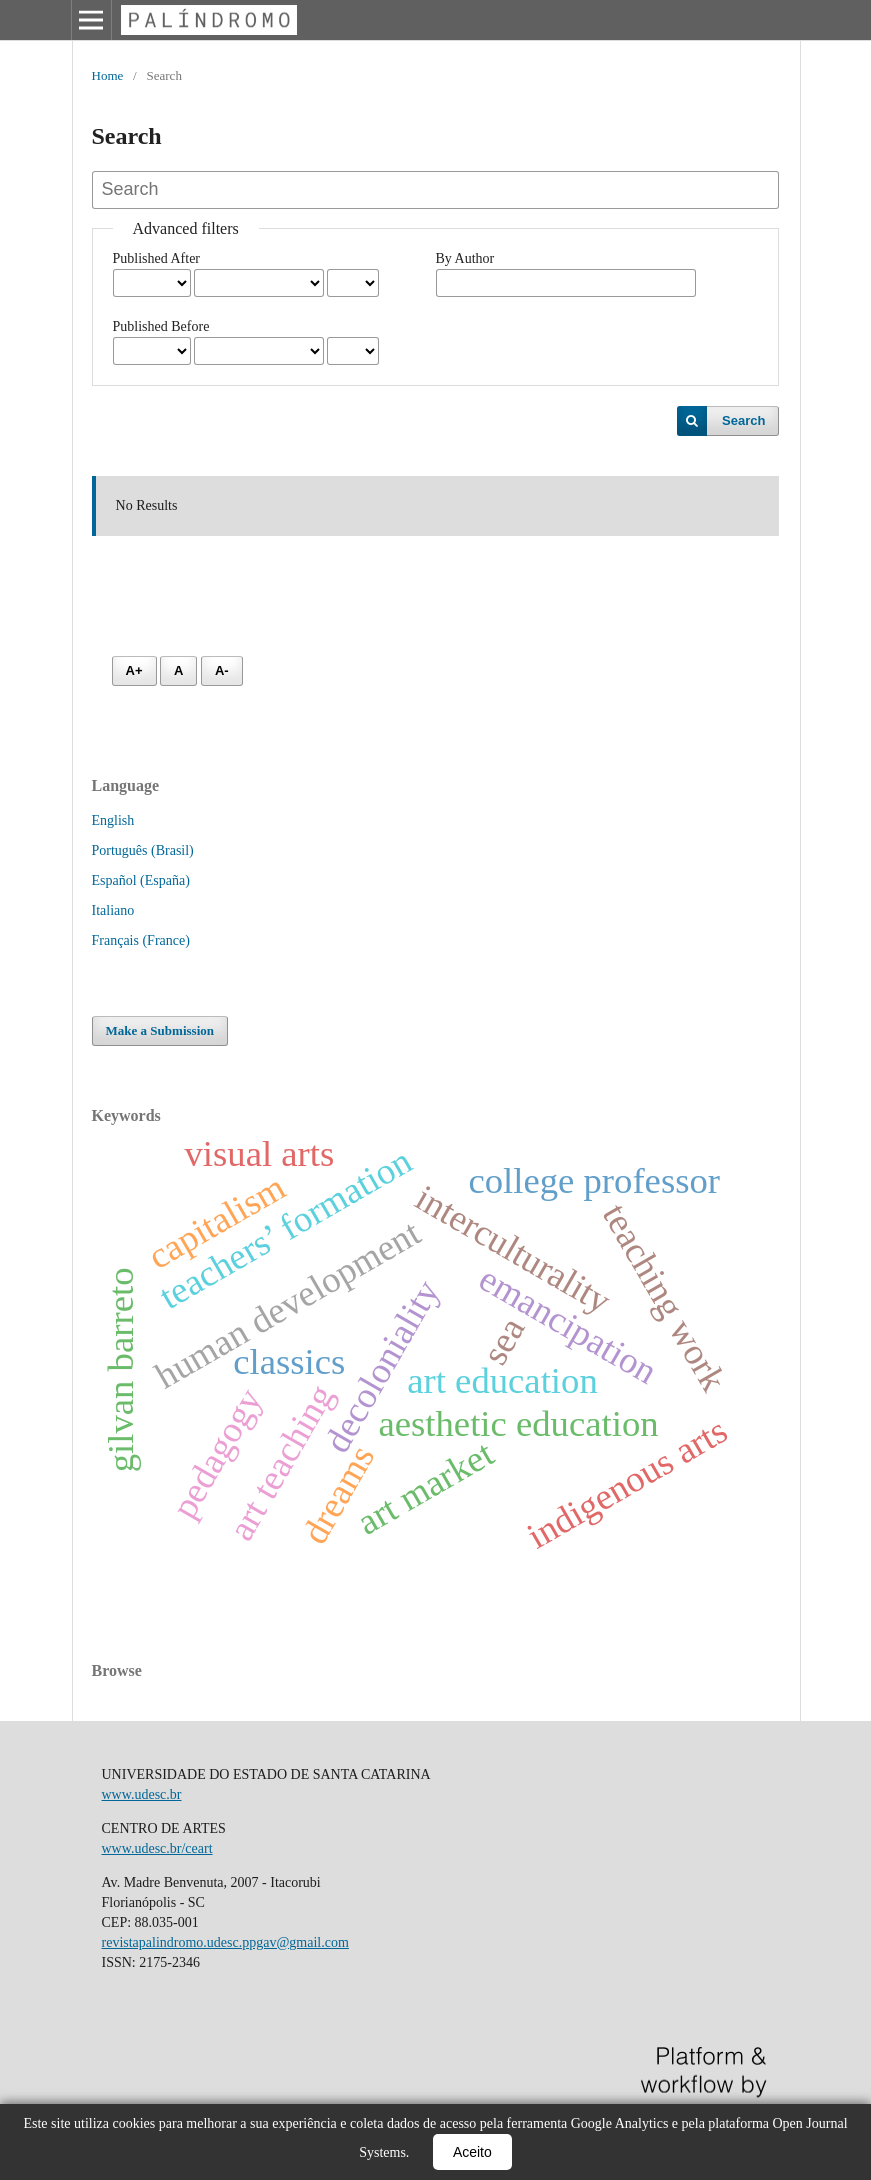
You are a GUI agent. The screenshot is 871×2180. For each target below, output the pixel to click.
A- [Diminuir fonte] (222, 670)
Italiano (113, 910)
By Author (465, 258)
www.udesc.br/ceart (157, 1848)
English (113, 820)
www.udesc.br (142, 1794)
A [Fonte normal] (178, 670)
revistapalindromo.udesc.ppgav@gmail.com (225, 1942)
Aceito (472, 2152)
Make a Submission (160, 1030)
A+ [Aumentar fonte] (134, 670)
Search (743, 420)
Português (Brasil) (143, 850)
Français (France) (141, 940)
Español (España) (141, 880)
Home (108, 75)
